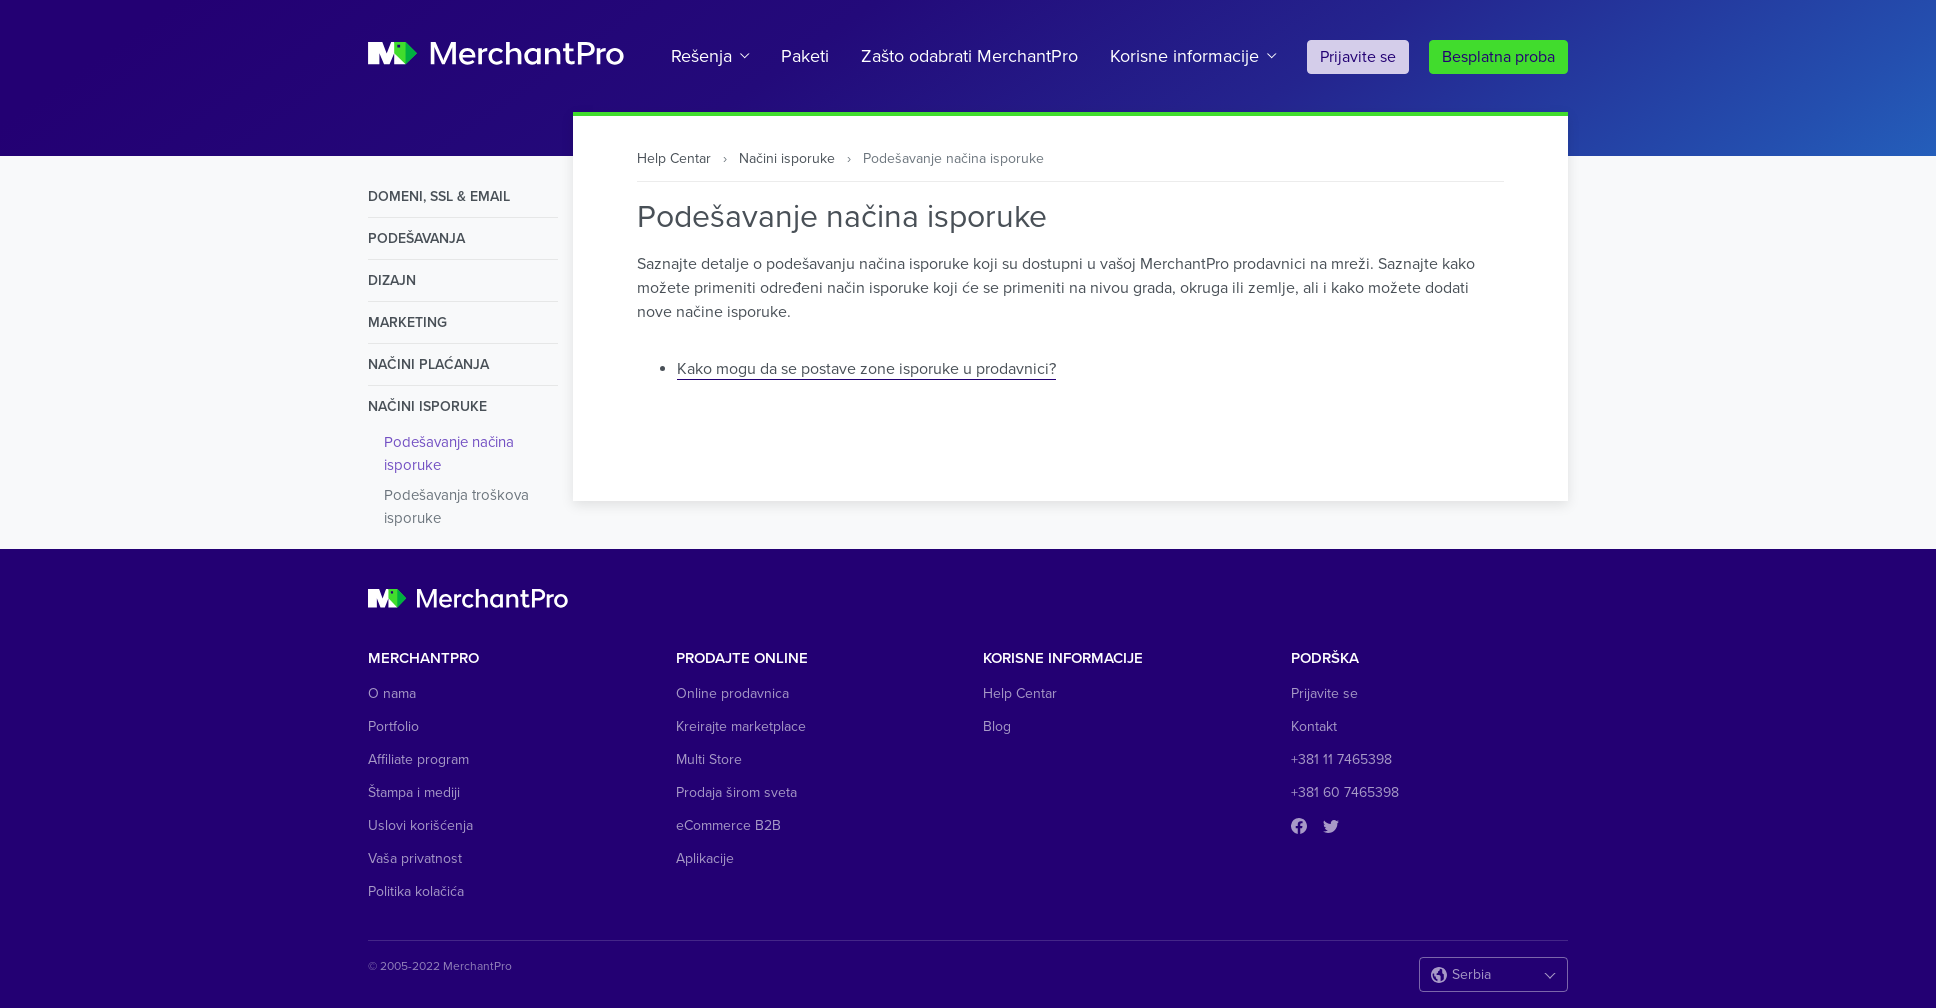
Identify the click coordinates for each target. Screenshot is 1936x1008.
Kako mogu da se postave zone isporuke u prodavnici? (866, 369)
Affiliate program (418, 759)
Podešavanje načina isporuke (449, 453)
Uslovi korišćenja (420, 825)
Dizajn (392, 280)
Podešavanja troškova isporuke (456, 506)
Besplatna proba (1498, 57)
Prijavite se (1358, 57)
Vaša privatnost (415, 858)
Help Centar (674, 158)
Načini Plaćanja (428, 364)
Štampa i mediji (414, 792)
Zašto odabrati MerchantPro (969, 56)
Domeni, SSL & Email (439, 196)
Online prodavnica (732, 693)
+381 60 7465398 (1345, 792)
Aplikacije (705, 858)
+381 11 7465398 (1341, 759)
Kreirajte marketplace (741, 726)
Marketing (407, 322)
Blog (997, 726)
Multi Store (709, 759)
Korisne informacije (1184, 56)
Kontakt (1314, 726)
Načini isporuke (427, 406)
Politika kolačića (416, 891)
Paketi (805, 56)
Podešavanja (416, 238)
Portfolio (393, 726)
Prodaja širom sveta (736, 792)
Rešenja (701, 56)
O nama (392, 693)
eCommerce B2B (728, 825)
